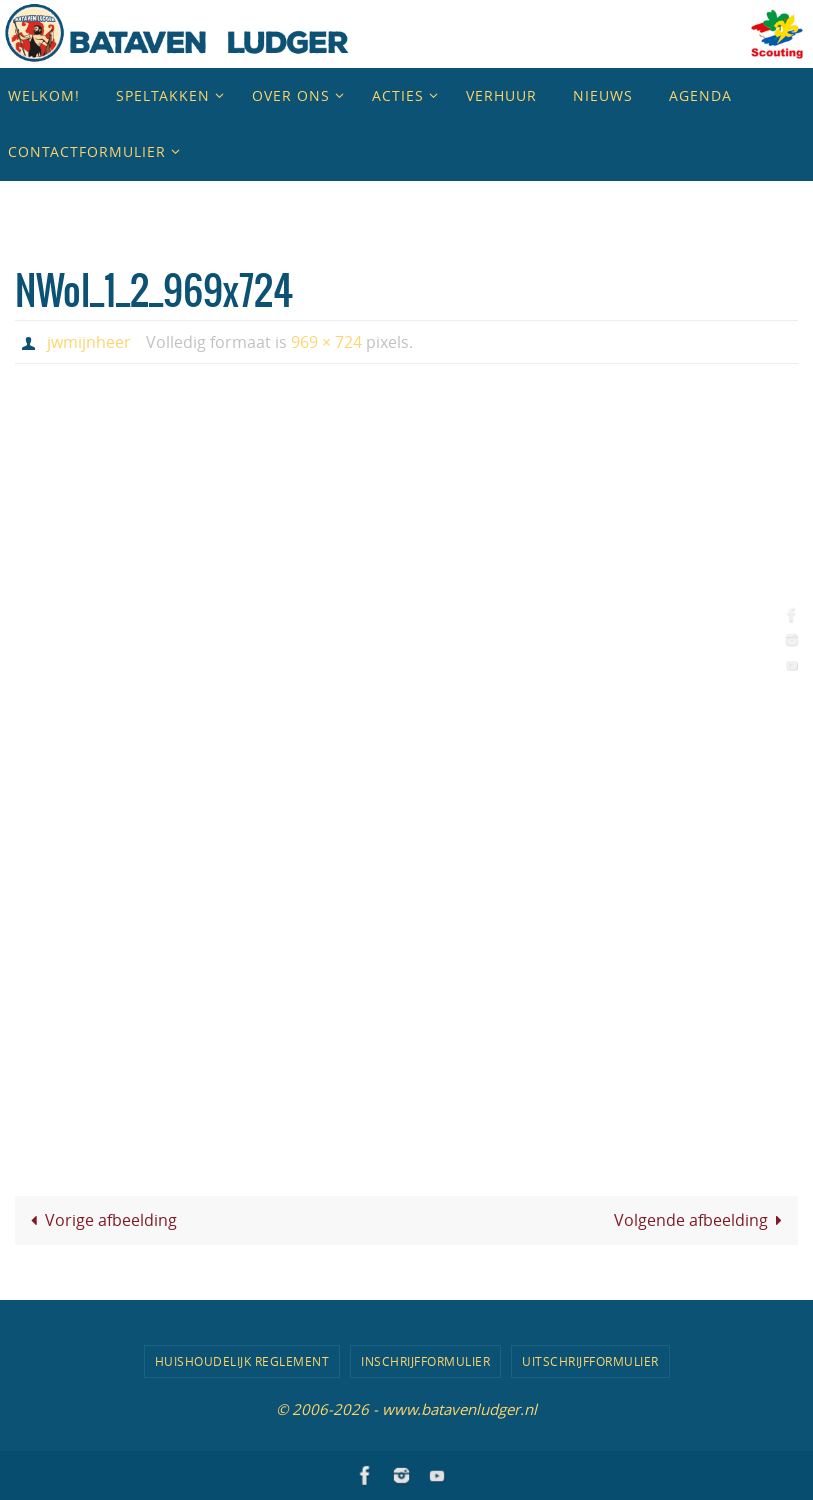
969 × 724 (326, 342)
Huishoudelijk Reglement (242, 1361)
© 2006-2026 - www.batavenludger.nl (406, 1409)
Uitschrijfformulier (590, 1361)
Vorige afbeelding (100, 1220)
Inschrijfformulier (425, 1361)
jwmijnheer (89, 342)
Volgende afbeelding (702, 1220)
